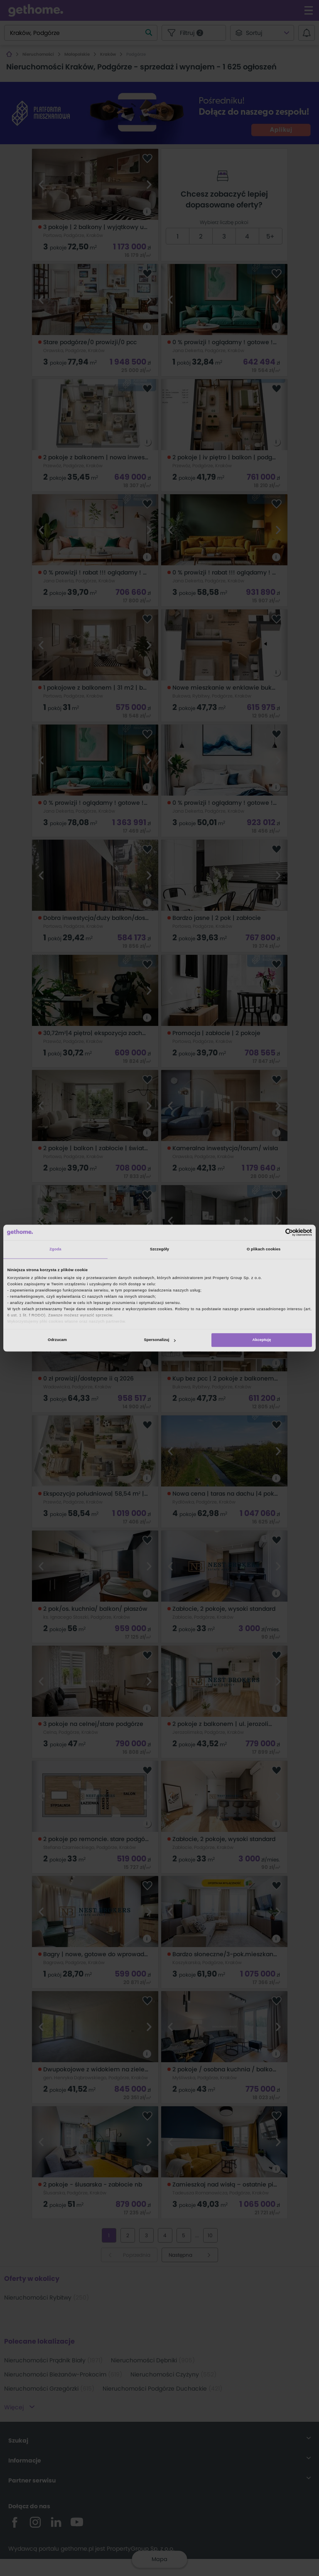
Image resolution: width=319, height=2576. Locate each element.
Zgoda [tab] (55, 1249)
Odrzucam (57, 1340)
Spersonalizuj (160, 1340)
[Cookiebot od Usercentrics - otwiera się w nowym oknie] (275, 1232)
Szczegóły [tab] (159, 1249)
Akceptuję (262, 1340)
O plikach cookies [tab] (263, 1249)
